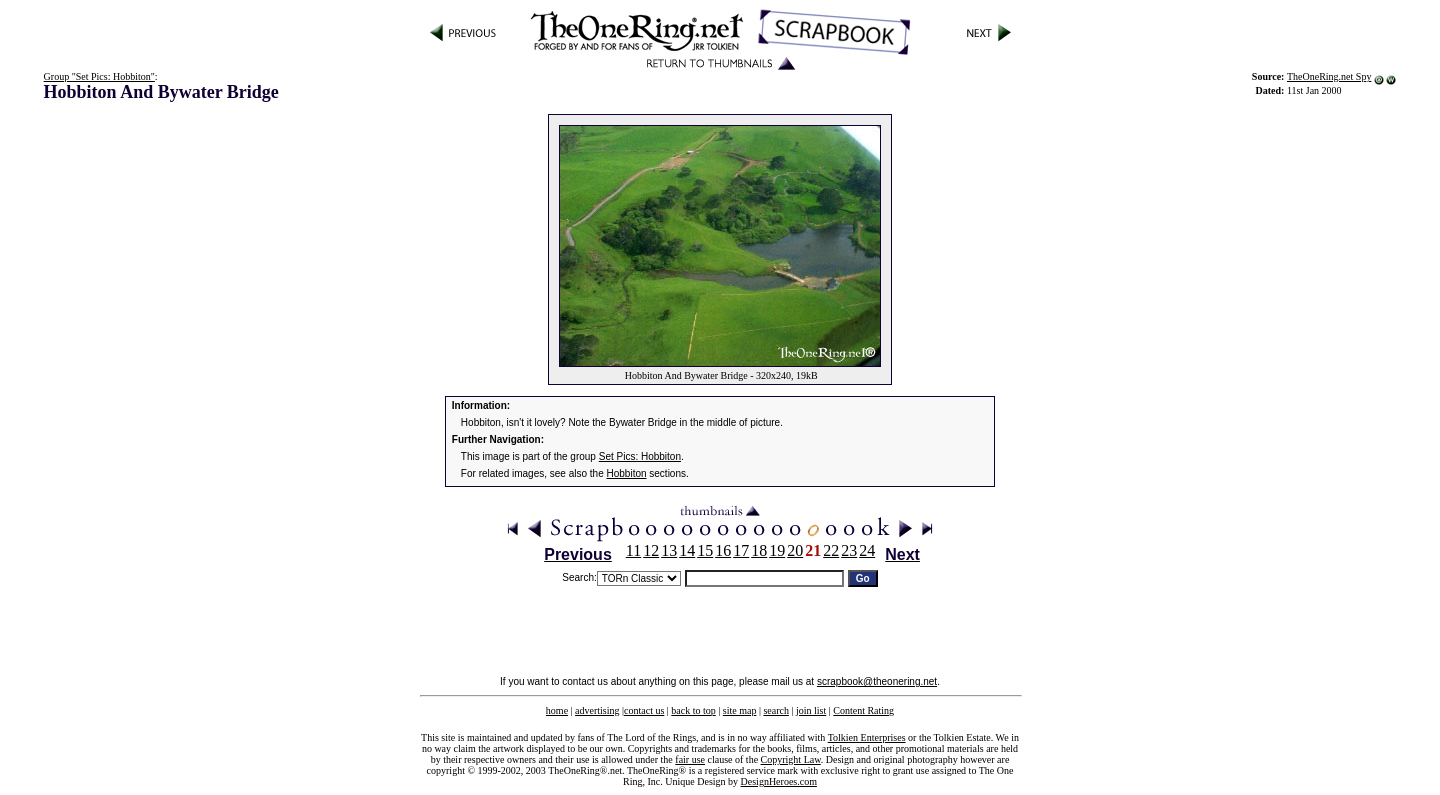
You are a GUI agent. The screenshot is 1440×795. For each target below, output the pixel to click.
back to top (693, 710)
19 (777, 550)
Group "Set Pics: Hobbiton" (99, 76)
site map (740, 710)
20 (795, 550)
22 (831, 550)
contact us (644, 710)
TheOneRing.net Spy (1329, 76)
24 (867, 550)
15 (705, 550)
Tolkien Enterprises (867, 737)
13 (669, 550)
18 (759, 550)
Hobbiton (627, 473)
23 (849, 550)
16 (723, 550)
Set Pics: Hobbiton (640, 456)
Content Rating (863, 710)
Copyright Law (791, 759)
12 (651, 550)
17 (741, 550)
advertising (597, 710)
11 (633, 550)
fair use (690, 759)
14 (687, 550)
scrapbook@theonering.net (877, 681)
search (776, 710)
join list (811, 710)
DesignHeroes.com (779, 781)
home (557, 710)
